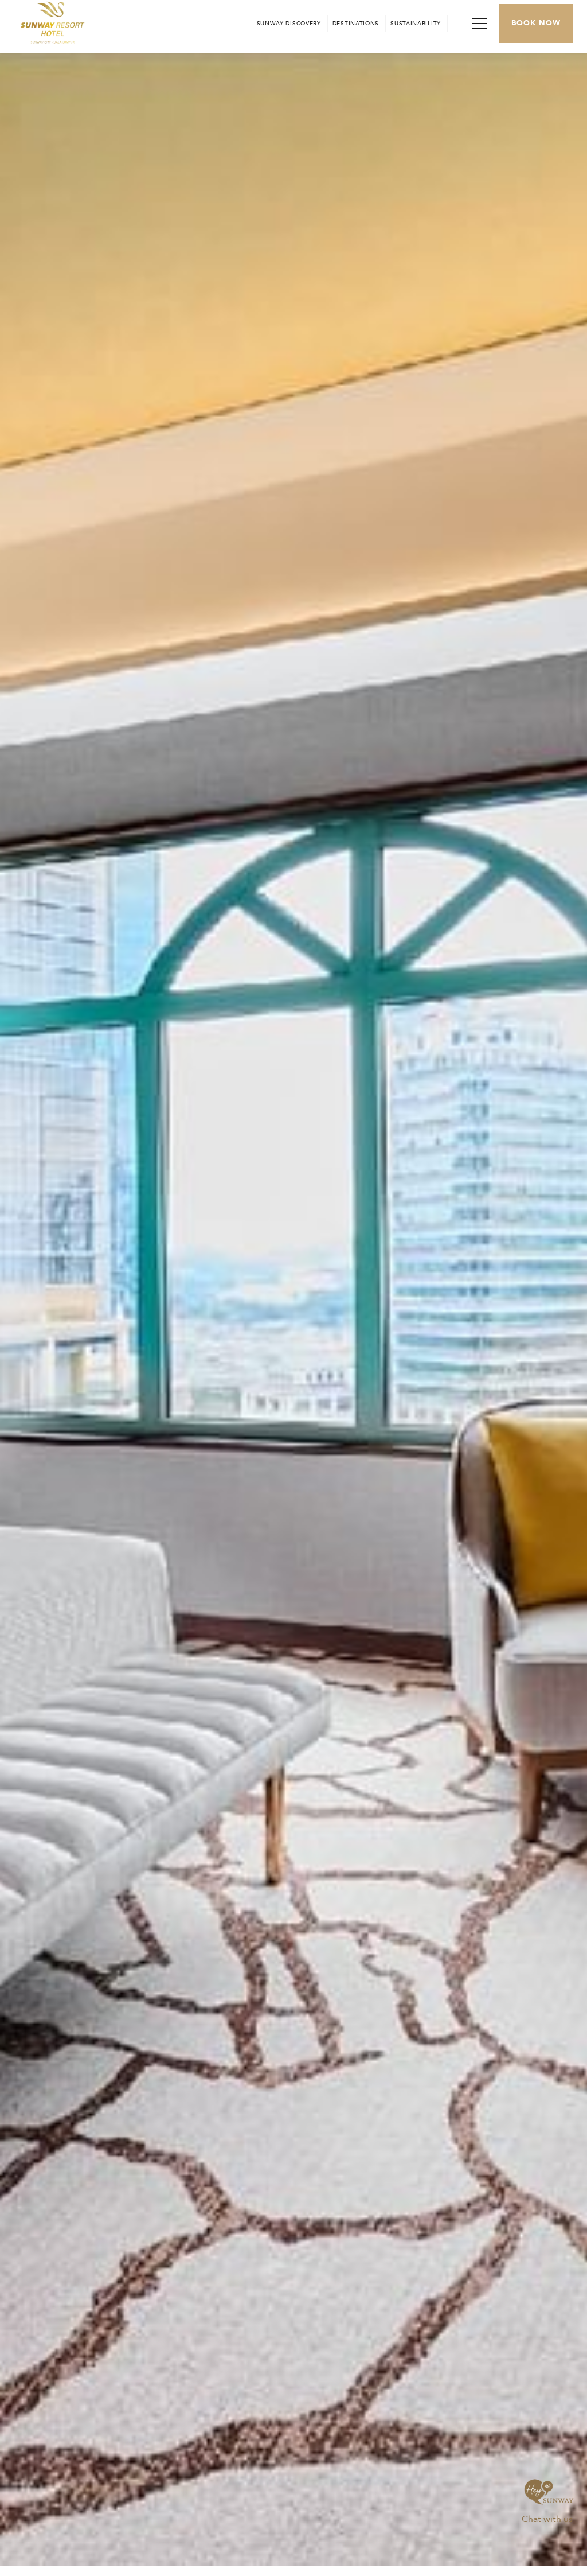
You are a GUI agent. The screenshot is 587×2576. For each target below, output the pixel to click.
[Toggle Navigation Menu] (479, 23)
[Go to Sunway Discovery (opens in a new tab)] (289, 23)
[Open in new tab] (355, 23)
